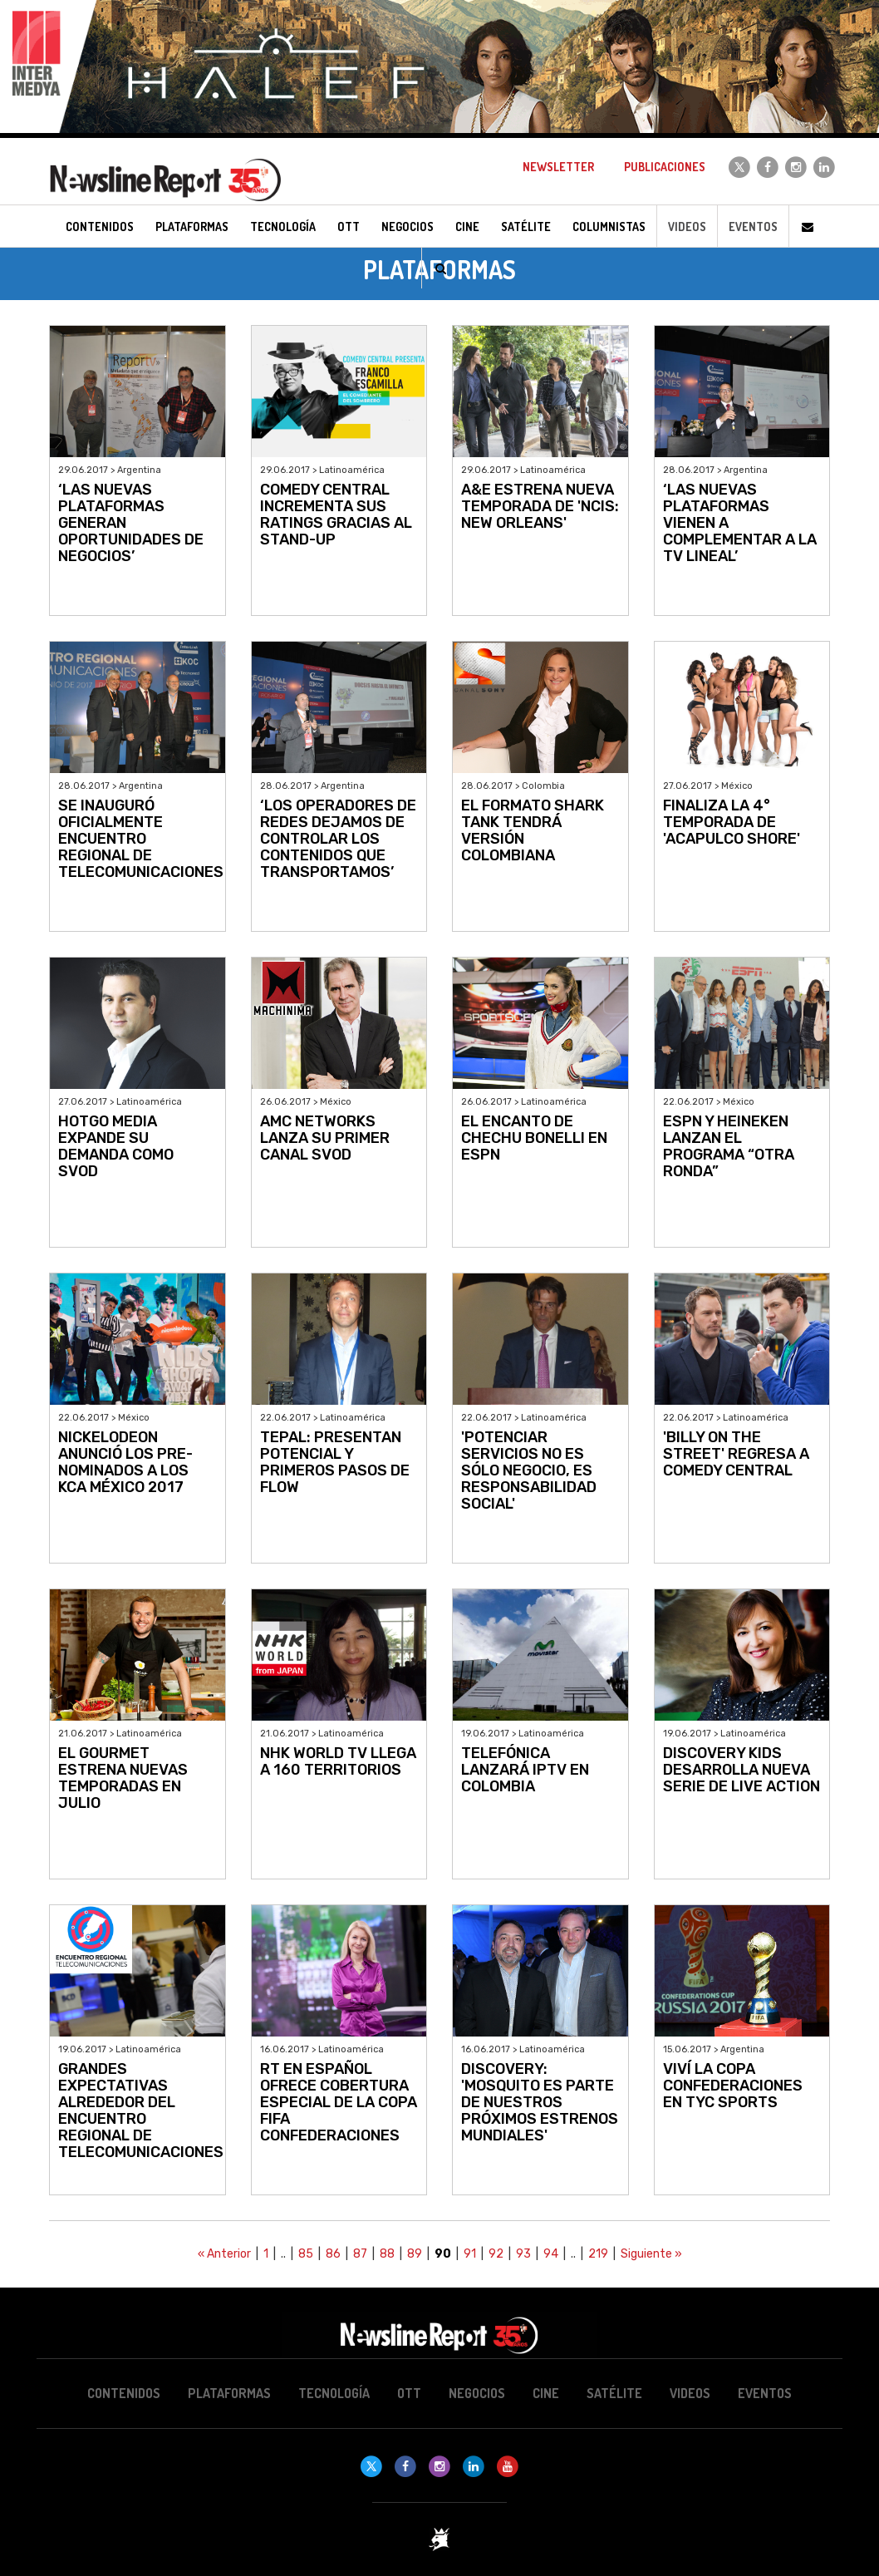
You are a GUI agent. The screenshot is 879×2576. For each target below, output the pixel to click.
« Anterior (224, 2254)
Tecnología (334, 2393)
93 (523, 2254)
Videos (687, 226)
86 (333, 2254)
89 (414, 2254)
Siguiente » (651, 2254)
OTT (409, 2393)
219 (598, 2254)
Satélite (614, 2393)
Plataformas (229, 2393)
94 (550, 2254)
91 (470, 2254)
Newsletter (558, 167)
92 (496, 2254)
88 (387, 2254)
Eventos (753, 226)
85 (305, 2254)
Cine (546, 2393)
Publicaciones (664, 167)
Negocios (477, 2393)
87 (360, 2254)
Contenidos (123, 2393)
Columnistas (609, 226)
